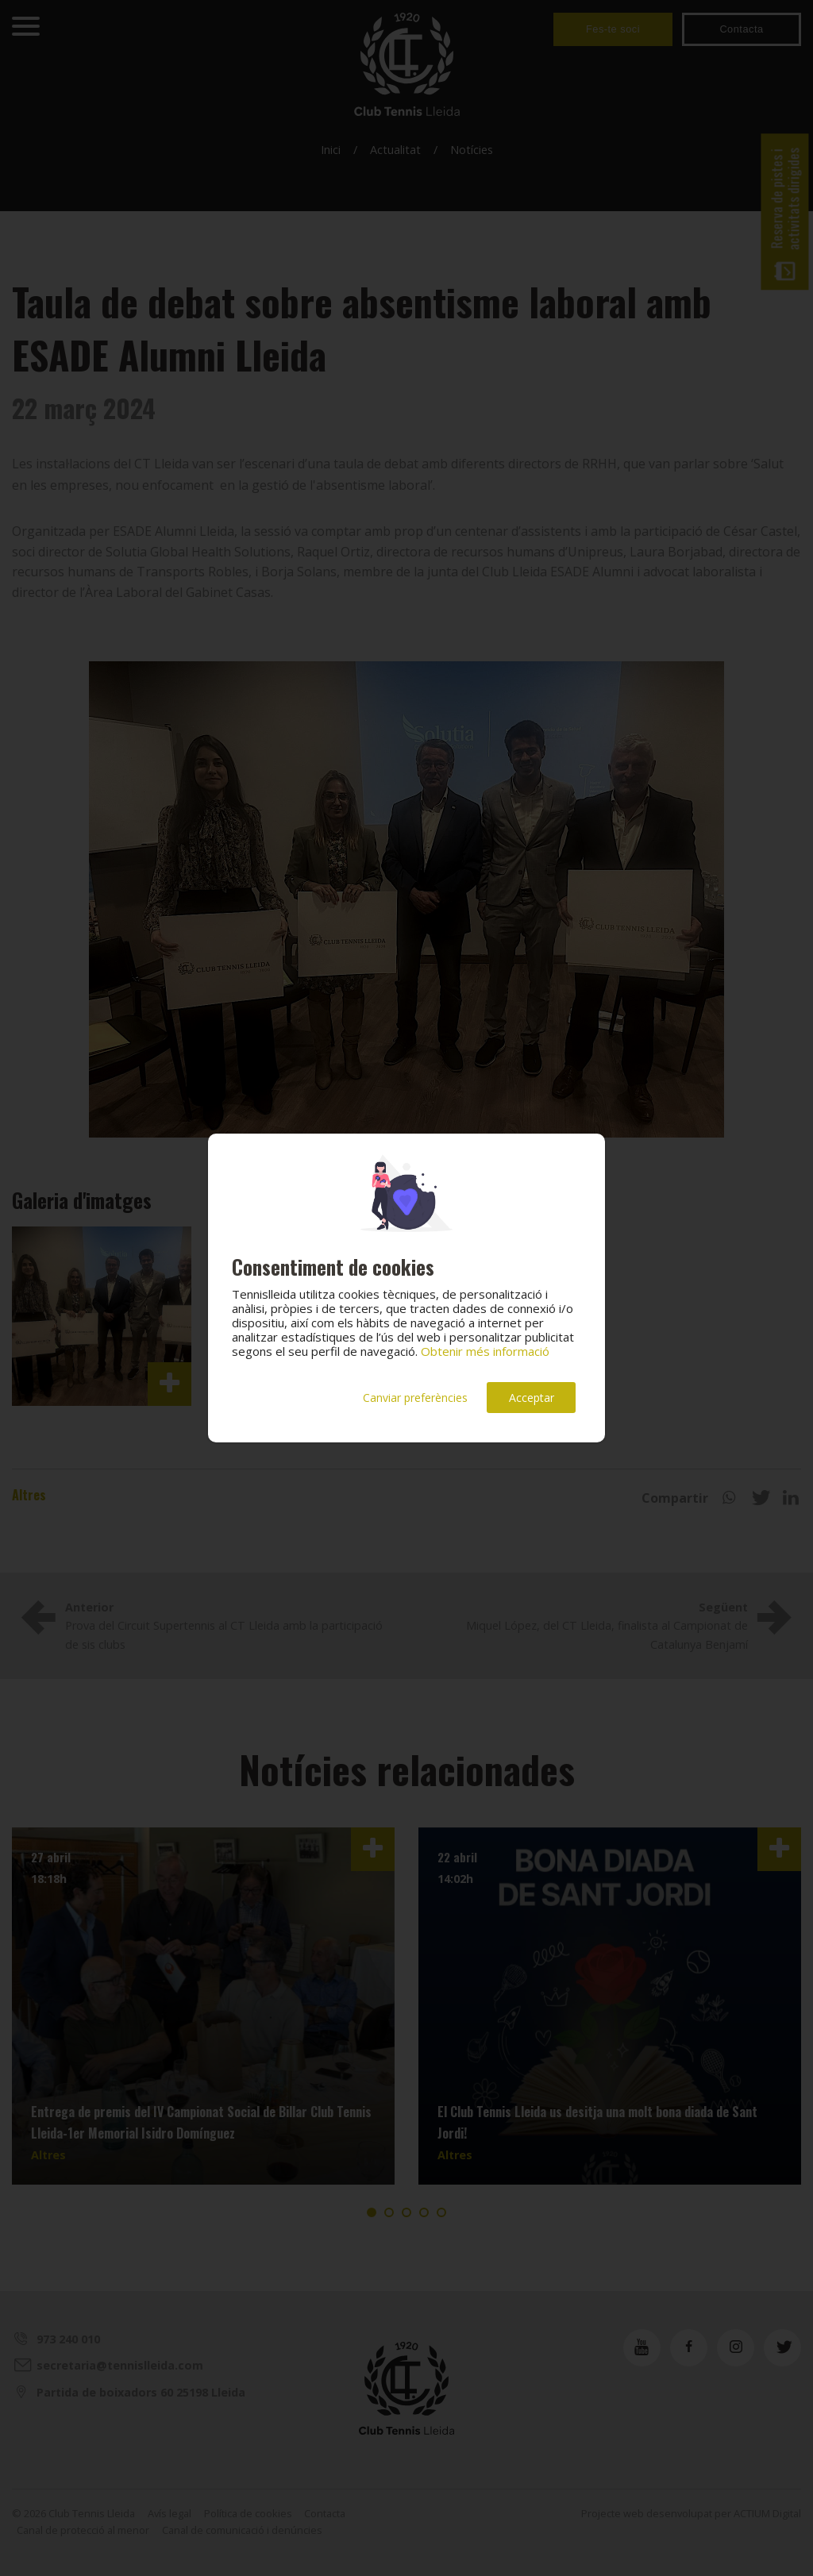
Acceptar (531, 1397)
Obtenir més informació (485, 1351)
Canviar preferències (415, 1397)
